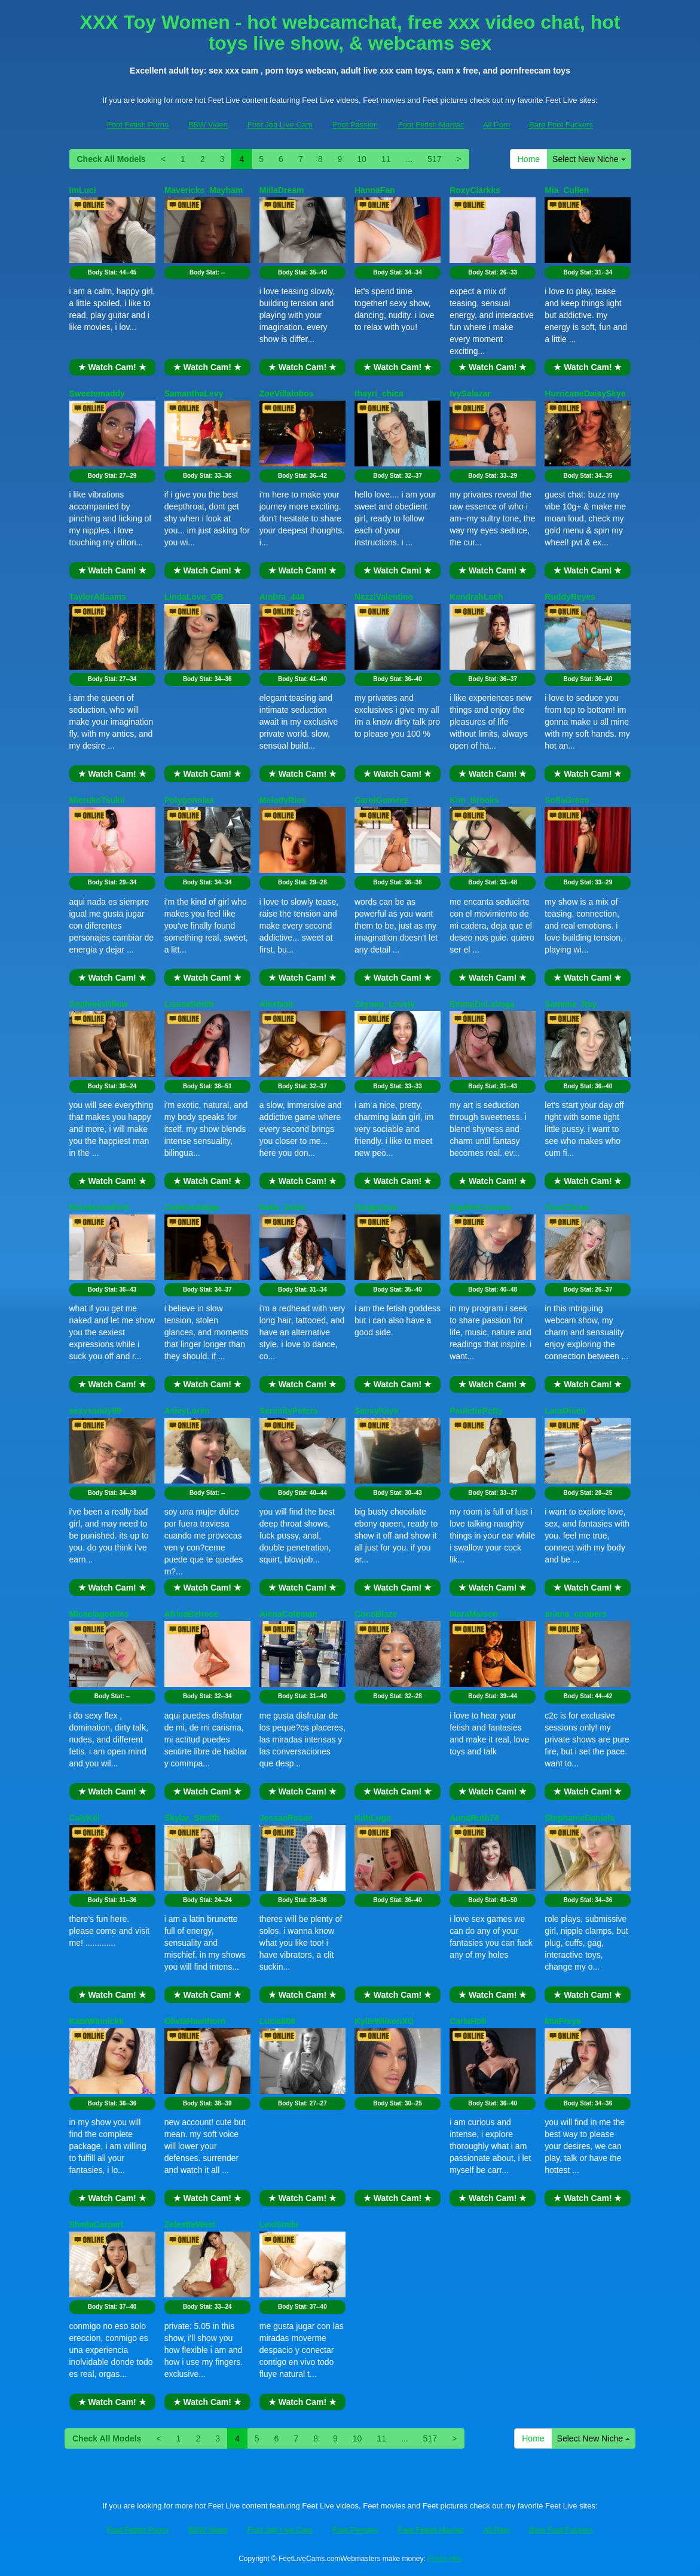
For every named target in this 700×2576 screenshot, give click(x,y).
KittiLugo (372, 1818)
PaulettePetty (476, 1410)
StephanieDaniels (580, 1818)
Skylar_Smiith (192, 1818)
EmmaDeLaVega (482, 1004)
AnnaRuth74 (474, 1818)
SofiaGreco (567, 800)
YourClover (567, 1207)
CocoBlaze (376, 1614)
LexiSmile (278, 2224)
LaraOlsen (565, 1410)
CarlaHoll (468, 2021)
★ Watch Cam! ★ (112, 367)
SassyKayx (376, 1410)
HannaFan (374, 190)
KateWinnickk (96, 2021)
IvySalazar (470, 393)
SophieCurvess (480, 1207)
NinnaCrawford (99, 1207)
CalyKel (84, 1818)
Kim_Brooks (474, 800)
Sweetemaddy (97, 393)
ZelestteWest (190, 2224)
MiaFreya (563, 2021)
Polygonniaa (189, 800)
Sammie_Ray (571, 1004)
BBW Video (208, 124)
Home (529, 159)
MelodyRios (283, 800)
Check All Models (111, 159)
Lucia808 (277, 2021)
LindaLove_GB (194, 597)
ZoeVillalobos (286, 393)
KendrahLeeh (476, 597)
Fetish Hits (444, 2558)
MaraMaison (474, 1614)
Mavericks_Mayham (203, 190)
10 (361, 159)
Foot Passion (355, 124)
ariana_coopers (576, 1614)
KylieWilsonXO (384, 2021)
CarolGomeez (381, 800)
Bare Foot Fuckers (561, 124)
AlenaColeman (288, 1614)
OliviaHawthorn (195, 2021)
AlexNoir (276, 1004)
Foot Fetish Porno (138, 124)
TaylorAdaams (97, 597)
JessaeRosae (286, 1818)
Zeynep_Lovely (384, 1004)
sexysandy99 (95, 1410)
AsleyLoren (187, 1410)
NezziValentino (383, 597)
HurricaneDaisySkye (585, 393)
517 (434, 159)
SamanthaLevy (194, 393)
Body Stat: (112, 272)
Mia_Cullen (567, 190)
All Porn (497, 124)
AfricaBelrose (191, 1614)
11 (386, 159)
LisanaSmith (189, 1004)
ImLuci (82, 190)
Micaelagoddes (99, 1614)
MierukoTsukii (97, 800)
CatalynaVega (191, 1207)
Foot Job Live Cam (280, 124)
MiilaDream (281, 190)
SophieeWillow (99, 1004)
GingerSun (376, 1207)
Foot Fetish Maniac (431, 124)
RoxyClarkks (475, 190)
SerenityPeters (288, 1410)
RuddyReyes (570, 597)
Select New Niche (588, 159)
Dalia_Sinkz (282, 1207)
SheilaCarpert (96, 2224)
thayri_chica (379, 393)
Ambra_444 (282, 597)
